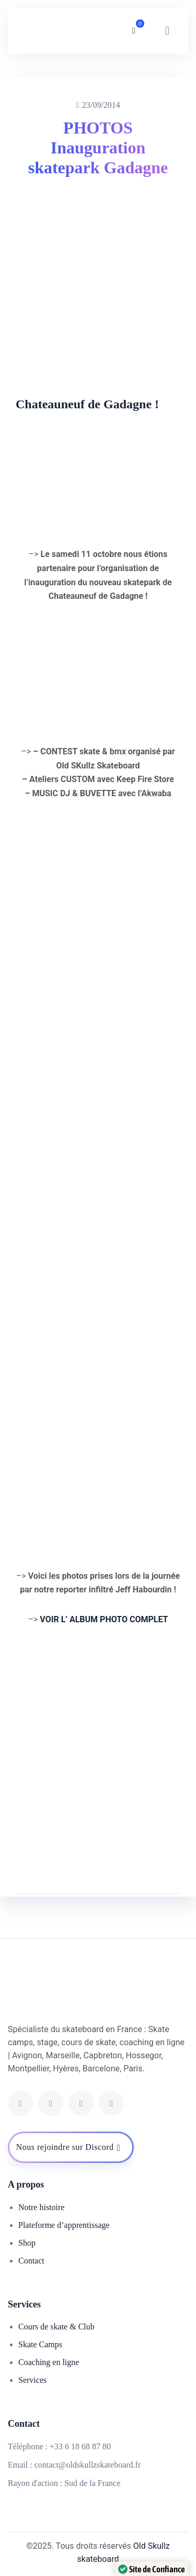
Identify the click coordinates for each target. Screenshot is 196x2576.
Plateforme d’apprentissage (64, 2225)
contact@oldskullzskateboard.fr (87, 2464)
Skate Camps (40, 2344)
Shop (27, 2242)
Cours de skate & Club (56, 2326)
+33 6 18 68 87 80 (80, 2446)
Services (32, 2380)
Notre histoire (41, 2207)
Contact (31, 2260)
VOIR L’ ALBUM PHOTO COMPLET (104, 1619)
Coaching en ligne (48, 2362)
